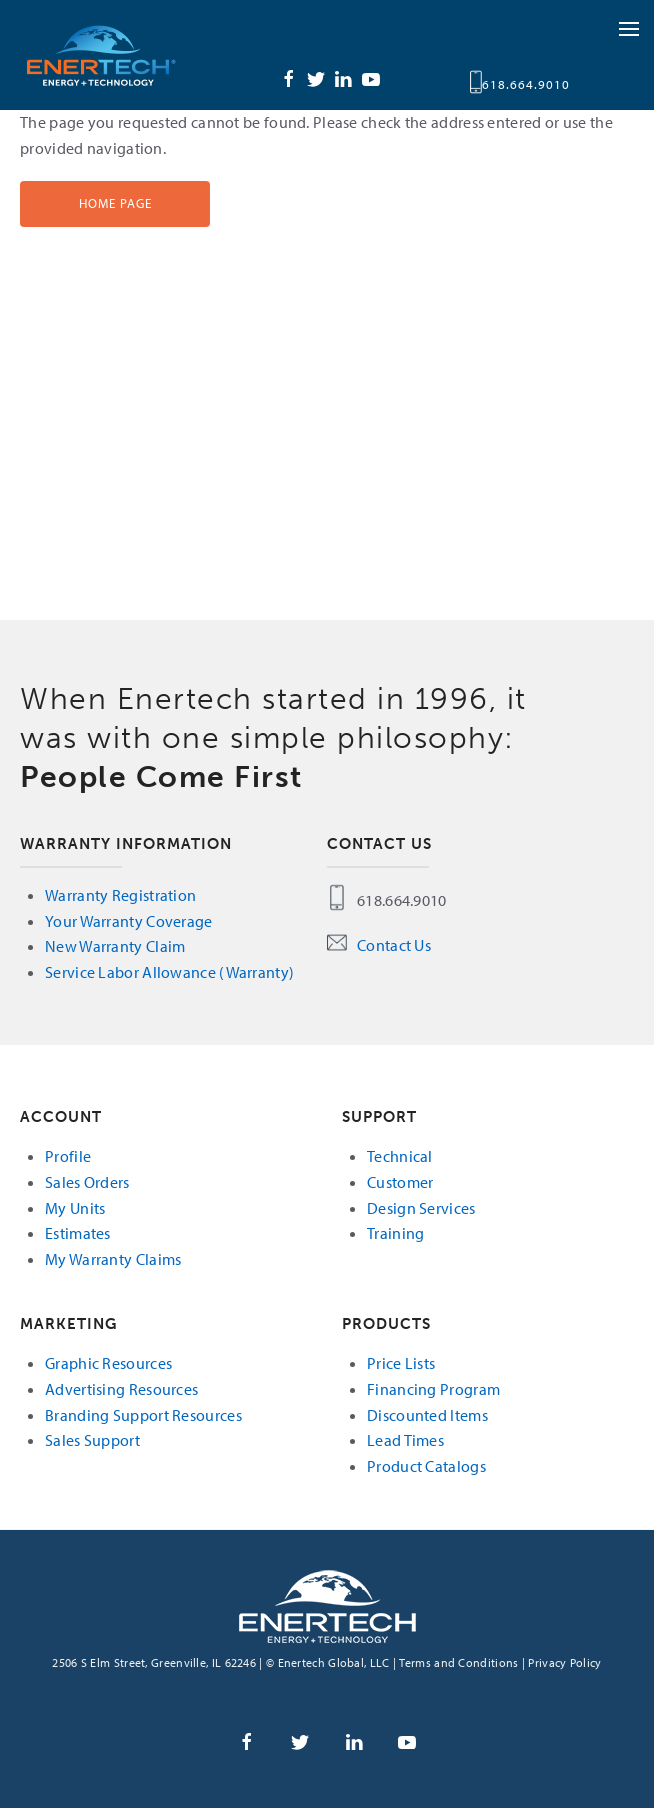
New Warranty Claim (115, 946)
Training (395, 1233)
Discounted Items (427, 1415)
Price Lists (401, 1363)
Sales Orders (87, 1182)
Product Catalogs (426, 1466)
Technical (400, 1156)
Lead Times (405, 1440)
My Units (75, 1208)
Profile (68, 1156)
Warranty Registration (120, 895)
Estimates (78, 1233)
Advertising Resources (121, 1389)
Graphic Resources (108, 1363)
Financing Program (433, 1389)
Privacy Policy (564, 1662)
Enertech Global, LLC (120, 55)
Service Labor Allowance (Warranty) (169, 972)
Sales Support (92, 1440)
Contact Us (394, 945)
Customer (400, 1182)
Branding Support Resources (143, 1415)
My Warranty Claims (113, 1259)
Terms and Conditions (458, 1662)
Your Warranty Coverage (129, 921)
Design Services (421, 1208)
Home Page (115, 203)
